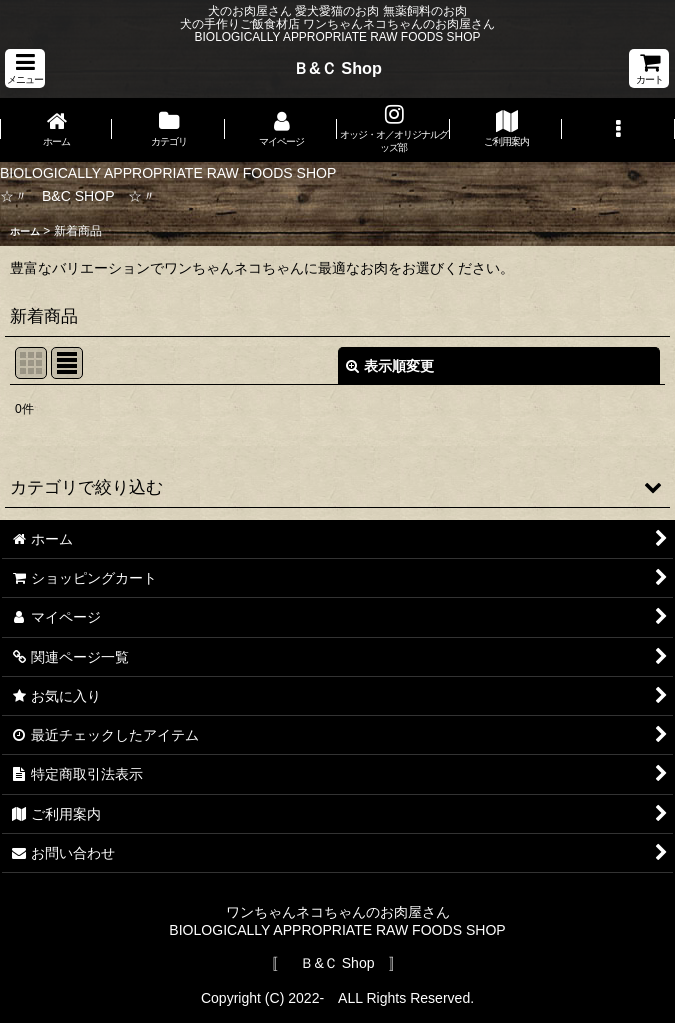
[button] (25, 68)
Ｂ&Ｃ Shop (337, 68)
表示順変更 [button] (390, 366)
